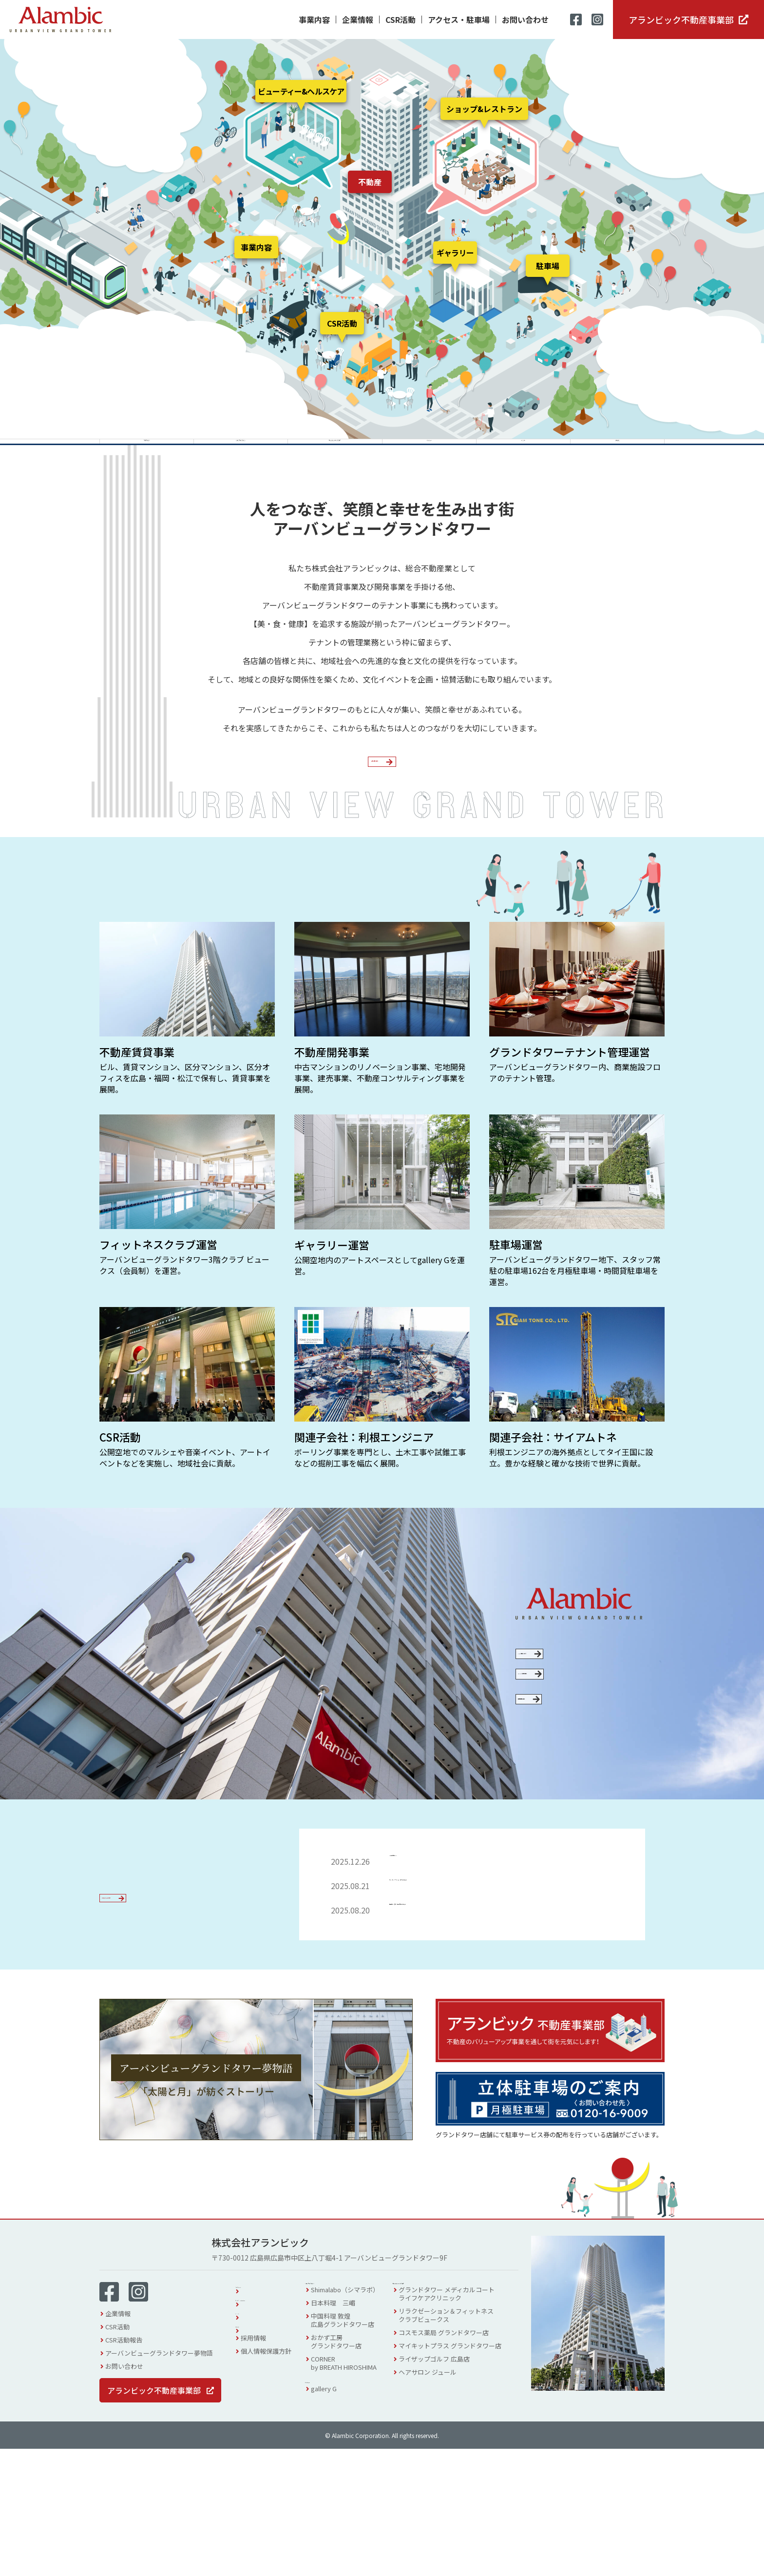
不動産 (370, 182)
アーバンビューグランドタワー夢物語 (159, 2480)
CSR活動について (570, 1722)
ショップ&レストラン (484, 109)
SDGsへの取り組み (570, 1765)
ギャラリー (455, 252)
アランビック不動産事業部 (681, 19)
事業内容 (314, 19)
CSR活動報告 (123, 2467)
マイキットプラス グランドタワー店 (462, 2478)
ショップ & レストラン (354, 2410)
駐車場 (547, 266)
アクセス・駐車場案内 (272, 2425)
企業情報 (357, 19)
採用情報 (253, 2465)
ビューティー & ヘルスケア (449, 2410)
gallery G (336, 2525)
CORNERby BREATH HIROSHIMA (356, 2495)
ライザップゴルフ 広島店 (446, 2491)
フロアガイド (260, 2412)
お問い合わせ (525, 19)
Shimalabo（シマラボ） (357, 2422)
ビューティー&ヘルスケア (301, 91)
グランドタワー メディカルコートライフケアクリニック (459, 2426)
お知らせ (253, 2452)
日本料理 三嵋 (345, 2435)
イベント (253, 2439)
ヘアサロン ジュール (440, 2504)
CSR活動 (400, 19)
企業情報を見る (374, 807)
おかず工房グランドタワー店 (348, 2473)
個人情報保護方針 (266, 2478)
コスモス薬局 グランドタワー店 (456, 2464)
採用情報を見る (570, 1814)
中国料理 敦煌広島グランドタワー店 (354, 2452)
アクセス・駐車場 (459, 19)
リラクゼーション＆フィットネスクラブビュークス (458, 2447)
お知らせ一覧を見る (145, 2033)
